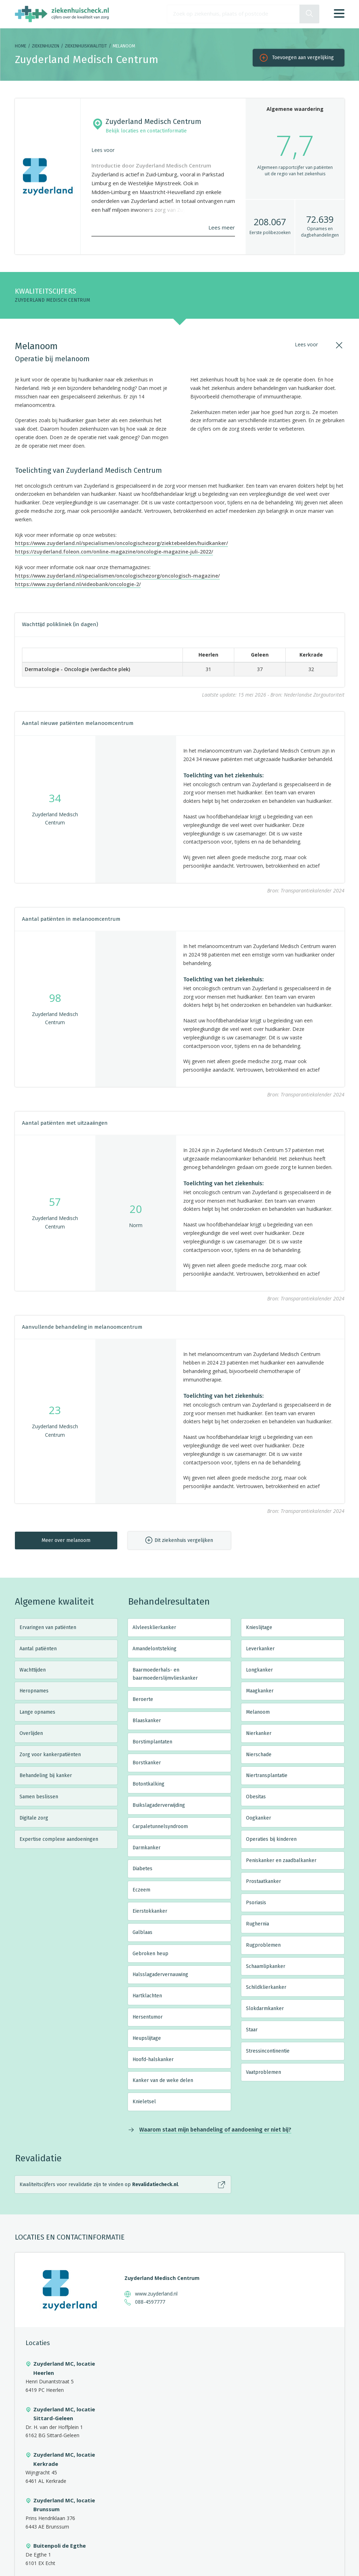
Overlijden (31, 1733)
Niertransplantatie (266, 1775)
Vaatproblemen (263, 2072)
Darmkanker (147, 1848)
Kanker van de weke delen (163, 2080)
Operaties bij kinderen (271, 1839)
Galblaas (142, 1932)
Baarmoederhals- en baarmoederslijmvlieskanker (165, 1674)
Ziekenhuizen (45, 46)
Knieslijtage (259, 1627)
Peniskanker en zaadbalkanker (281, 1860)
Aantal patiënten (38, 1649)
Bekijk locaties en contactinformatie (146, 131)
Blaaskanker (147, 1721)
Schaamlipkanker (265, 1966)
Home (20, 46)
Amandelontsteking (154, 1649)
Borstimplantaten (152, 1742)
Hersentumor (148, 2017)
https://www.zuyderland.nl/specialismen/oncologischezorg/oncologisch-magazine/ (117, 575)
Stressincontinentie (268, 2051)
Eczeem (141, 1890)
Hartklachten (147, 1996)
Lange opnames (37, 1712)
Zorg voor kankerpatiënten (50, 1755)
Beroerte (143, 1699)
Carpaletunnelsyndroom (160, 1826)
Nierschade (258, 1755)
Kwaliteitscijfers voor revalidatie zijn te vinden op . (99, 2184)
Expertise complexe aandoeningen (58, 1839)
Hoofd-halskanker (153, 2059)
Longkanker (259, 1670)
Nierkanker (258, 1733)
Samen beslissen (38, 1797)
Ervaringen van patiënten (47, 1627)
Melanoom (258, 1712)
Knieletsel (144, 2102)
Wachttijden (32, 1670)
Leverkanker (260, 1649)
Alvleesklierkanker (154, 1627)
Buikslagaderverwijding (159, 1805)
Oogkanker (258, 1818)
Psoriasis (256, 1903)
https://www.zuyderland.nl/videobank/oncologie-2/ (78, 584)
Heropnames (34, 1691)
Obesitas (256, 1797)
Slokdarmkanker (265, 2008)
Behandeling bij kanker (45, 1775)
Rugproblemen (263, 1945)
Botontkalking (148, 1784)
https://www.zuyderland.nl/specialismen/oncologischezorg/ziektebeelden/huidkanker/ (121, 543)
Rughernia (257, 1924)
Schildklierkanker (266, 1987)
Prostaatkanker (263, 1881)
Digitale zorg (33, 1818)
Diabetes (142, 1869)
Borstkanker (147, 1763)
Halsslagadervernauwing (160, 1974)
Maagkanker (260, 1691)
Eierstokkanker (150, 1911)
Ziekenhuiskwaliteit (86, 46)
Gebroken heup (150, 1954)
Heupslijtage (147, 2038)
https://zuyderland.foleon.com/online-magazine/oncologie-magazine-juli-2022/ (114, 551)
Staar (252, 2030)
